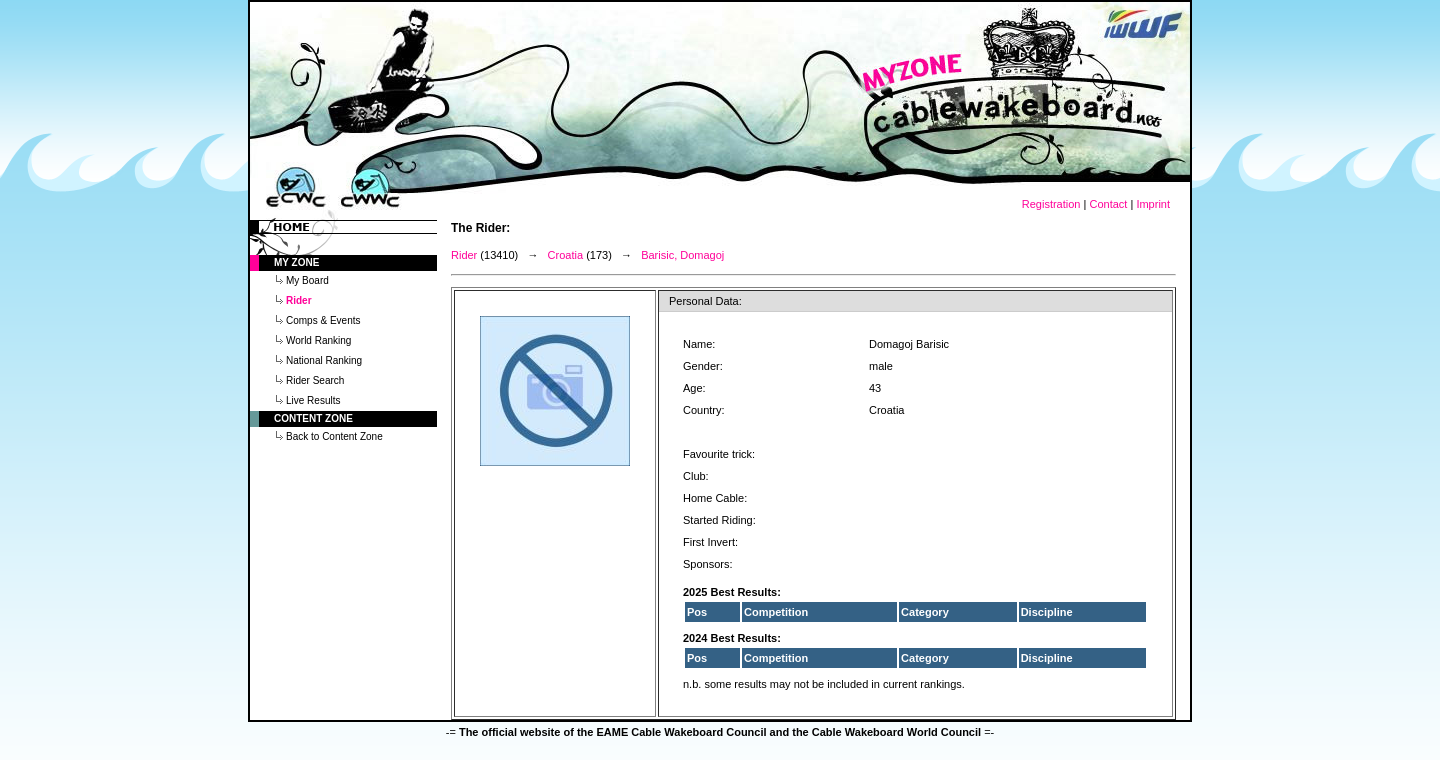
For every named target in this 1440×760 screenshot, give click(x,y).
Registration (1051, 204)
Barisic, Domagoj (682, 255)
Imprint (1153, 204)
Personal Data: (705, 301)
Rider (464, 255)
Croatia (565, 255)
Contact (1108, 204)
